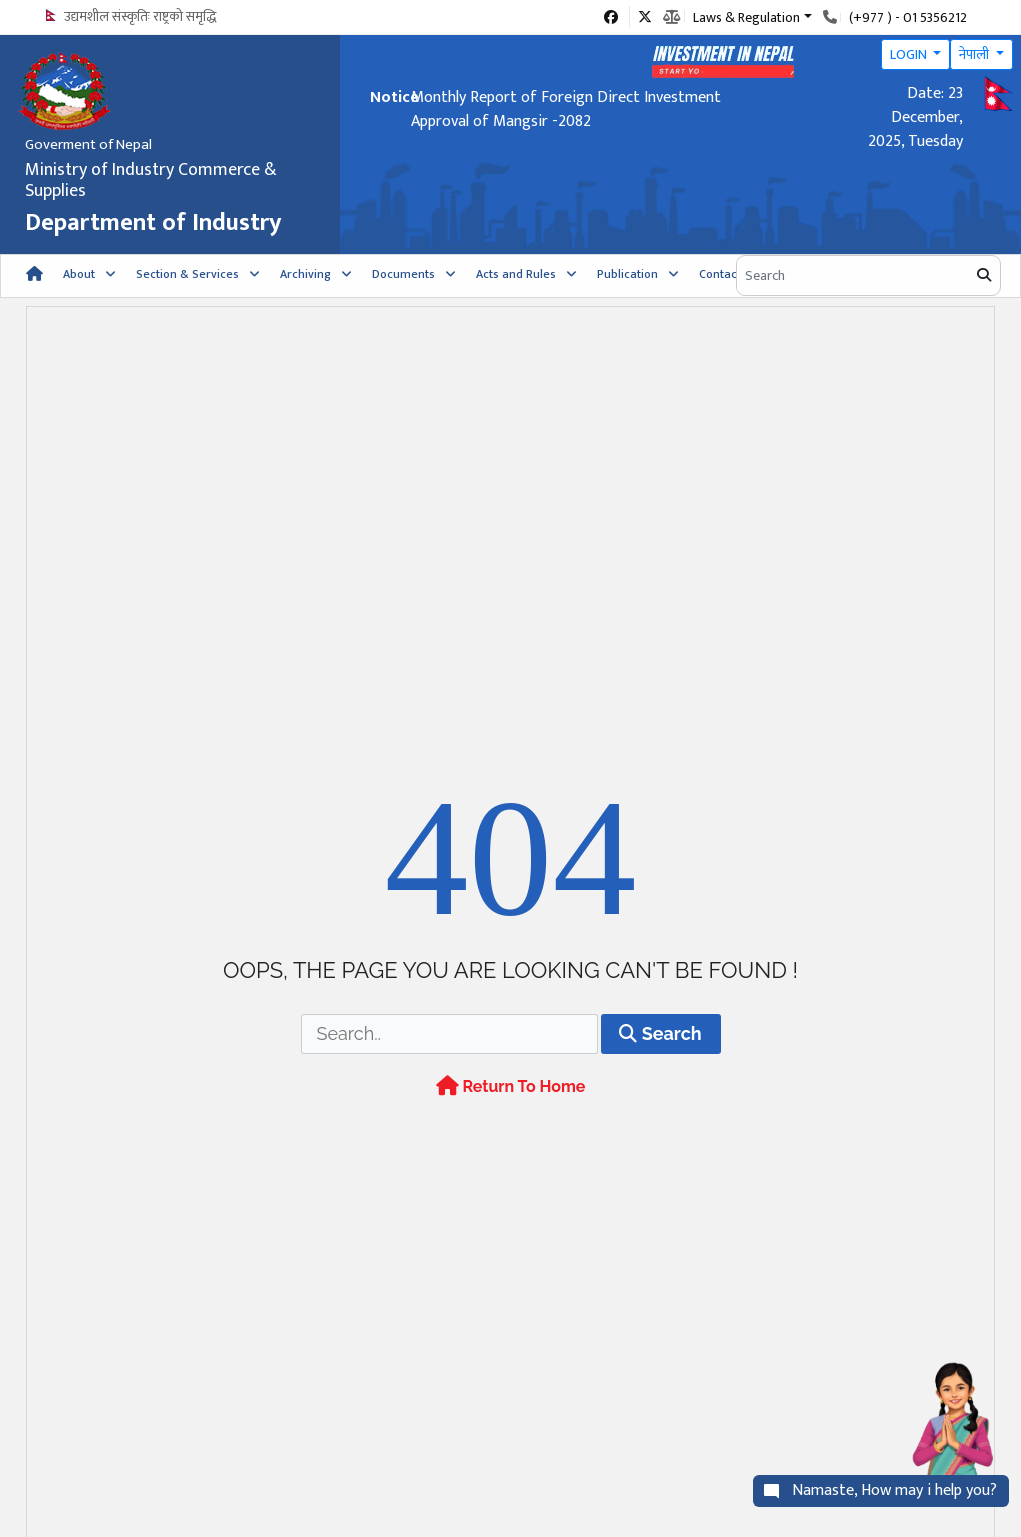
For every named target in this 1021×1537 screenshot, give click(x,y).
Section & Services (187, 274)
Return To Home (511, 1119)
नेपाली (975, 54)
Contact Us (728, 274)
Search (660, 1066)
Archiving (305, 274)
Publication (627, 274)
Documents (403, 274)
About (79, 274)
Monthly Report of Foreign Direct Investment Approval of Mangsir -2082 (566, 109)
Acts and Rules (516, 274)
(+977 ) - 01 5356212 (908, 17)
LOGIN (910, 54)
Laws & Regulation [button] (746, 16)
